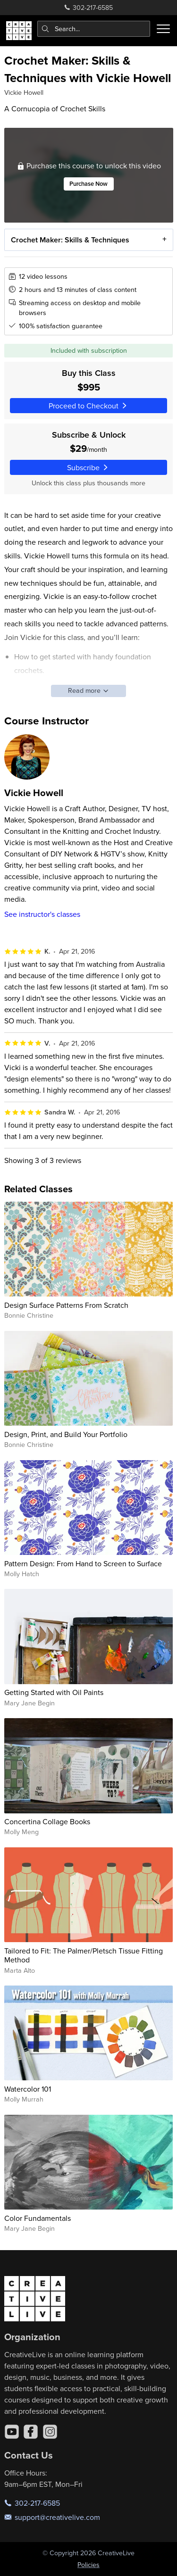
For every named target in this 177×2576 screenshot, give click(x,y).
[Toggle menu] (163, 28)
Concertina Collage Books (47, 1821)
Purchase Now (88, 183)
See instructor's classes (42, 914)
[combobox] (94, 28)
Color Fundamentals (37, 2218)
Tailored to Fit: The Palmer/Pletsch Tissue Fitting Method (83, 1955)
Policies (88, 2564)
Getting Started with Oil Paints (53, 1692)
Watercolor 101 (27, 2089)
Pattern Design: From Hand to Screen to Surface (83, 1563)
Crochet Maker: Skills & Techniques (69, 239)
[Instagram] (50, 2431)
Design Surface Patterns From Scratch (66, 1305)
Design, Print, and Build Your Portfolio (65, 1434)
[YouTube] (11, 2431)
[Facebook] (30, 2431)
